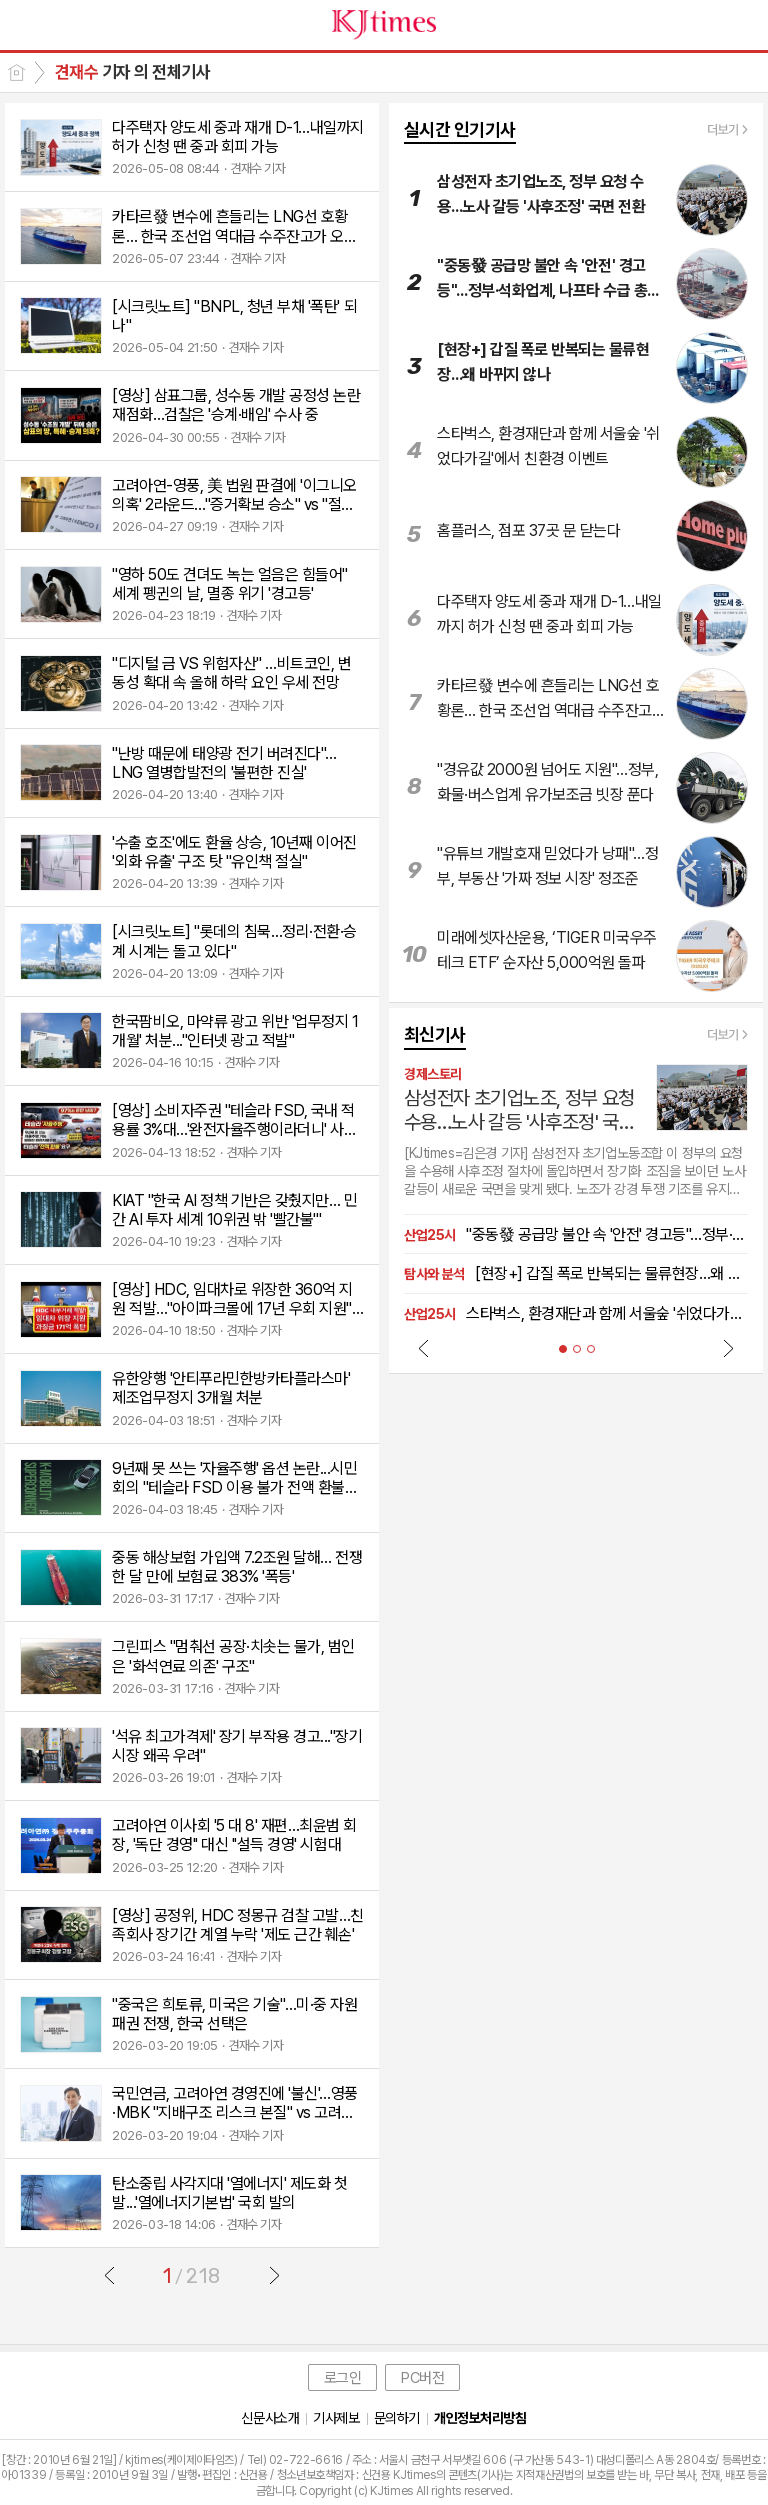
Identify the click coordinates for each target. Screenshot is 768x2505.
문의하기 (397, 2418)
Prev (424, 1348)
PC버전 (422, 2378)
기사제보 (336, 2418)
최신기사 (435, 1034)
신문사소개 (270, 2418)
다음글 (274, 2275)
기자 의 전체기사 (132, 72)
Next (728, 1348)
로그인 (343, 2378)
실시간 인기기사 (460, 129)
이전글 (110, 2275)
